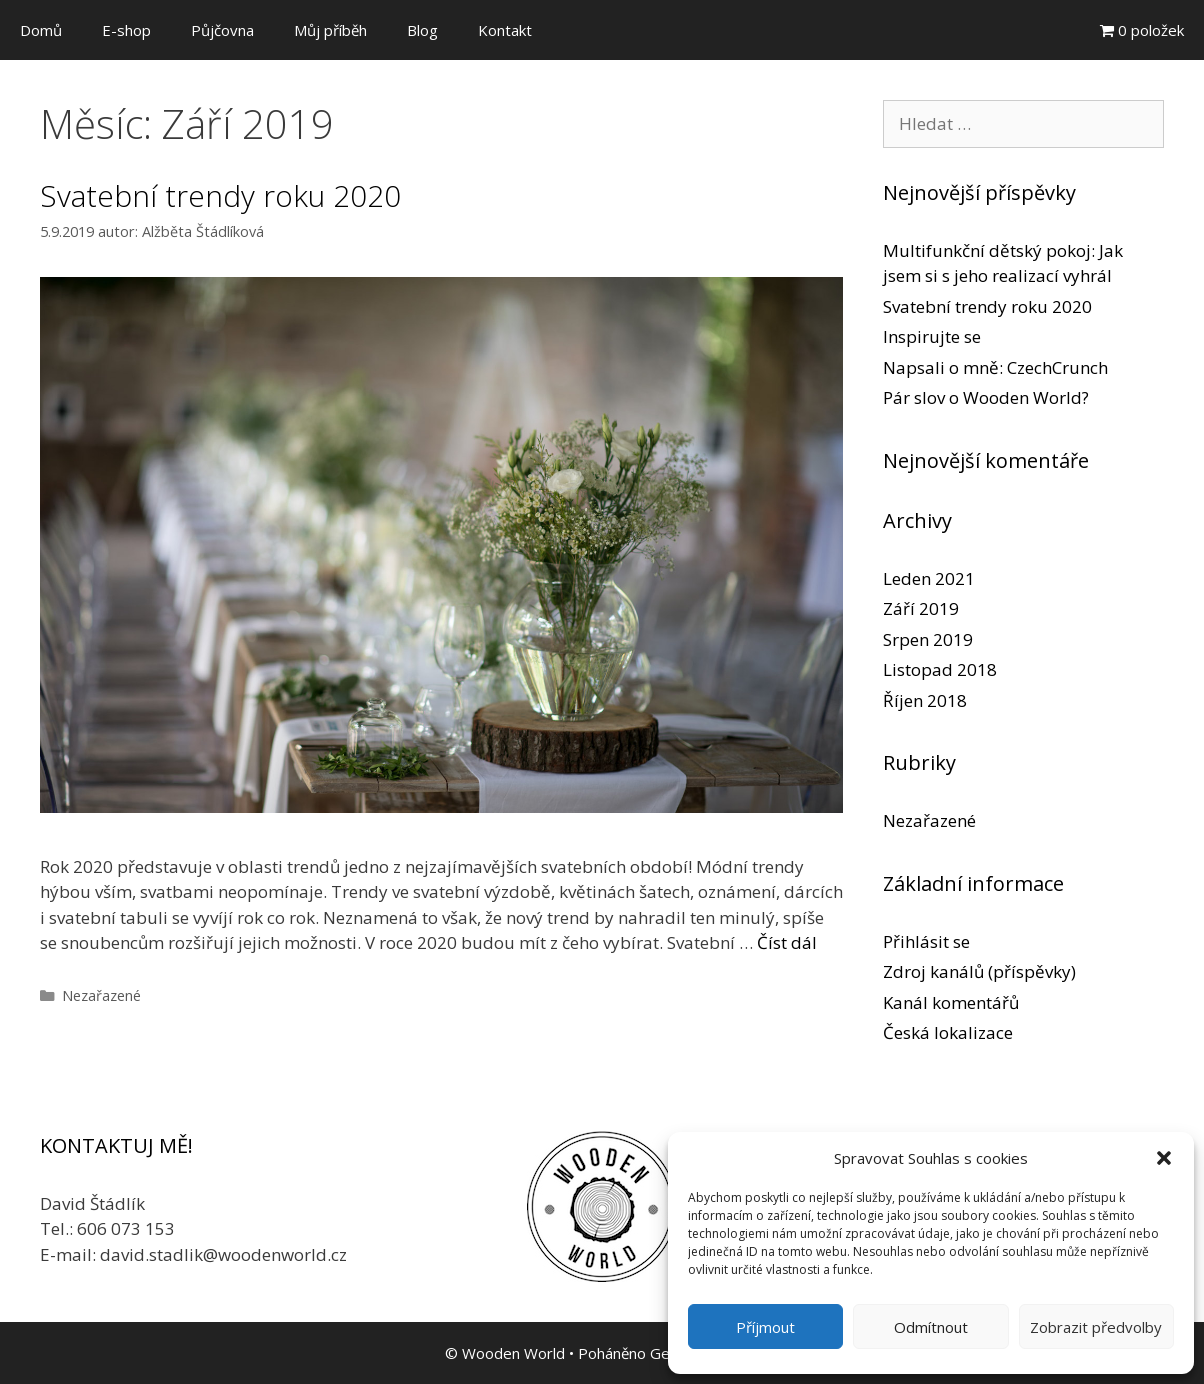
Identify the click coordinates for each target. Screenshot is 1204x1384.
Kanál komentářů (951, 1002)
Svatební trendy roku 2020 (220, 195)
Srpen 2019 (928, 639)
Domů (41, 30)
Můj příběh (330, 30)
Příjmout (765, 1327)
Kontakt (505, 30)
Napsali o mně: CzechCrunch (995, 367)
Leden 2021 (929, 578)
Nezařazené (101, 995)
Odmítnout (931, 1327)
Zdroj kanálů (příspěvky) (979, 971)
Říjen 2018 (925, 700)
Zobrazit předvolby (1096, 1327)
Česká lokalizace (948, 1032)
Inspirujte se (932, 336)
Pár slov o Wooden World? (986, 397)
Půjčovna (222, 30)
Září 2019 (921, 608)
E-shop (126, 30)
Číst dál (787, 942)
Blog (422, 30)
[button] (1164, 1158)
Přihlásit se (926, 941)
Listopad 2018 (940, 669)
